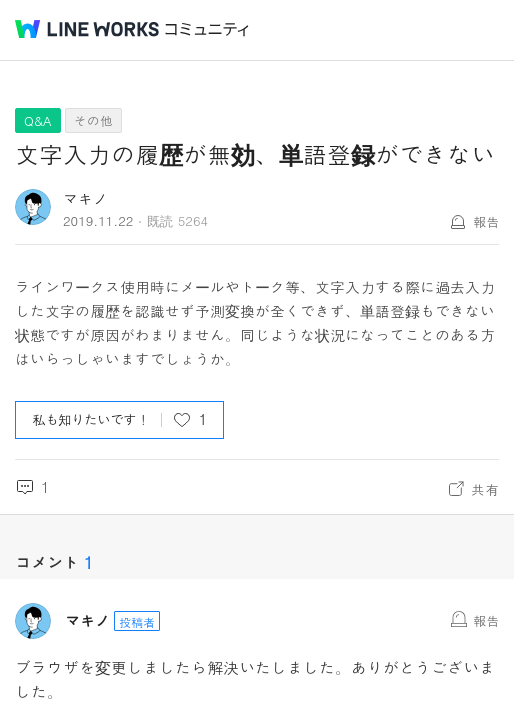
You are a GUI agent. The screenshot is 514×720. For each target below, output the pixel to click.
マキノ (85, 198)
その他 (93, 120)
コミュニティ (207, 29)
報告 (486, 221)
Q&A (38, 120)
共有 (485, 489)
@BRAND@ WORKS (87, 29)
